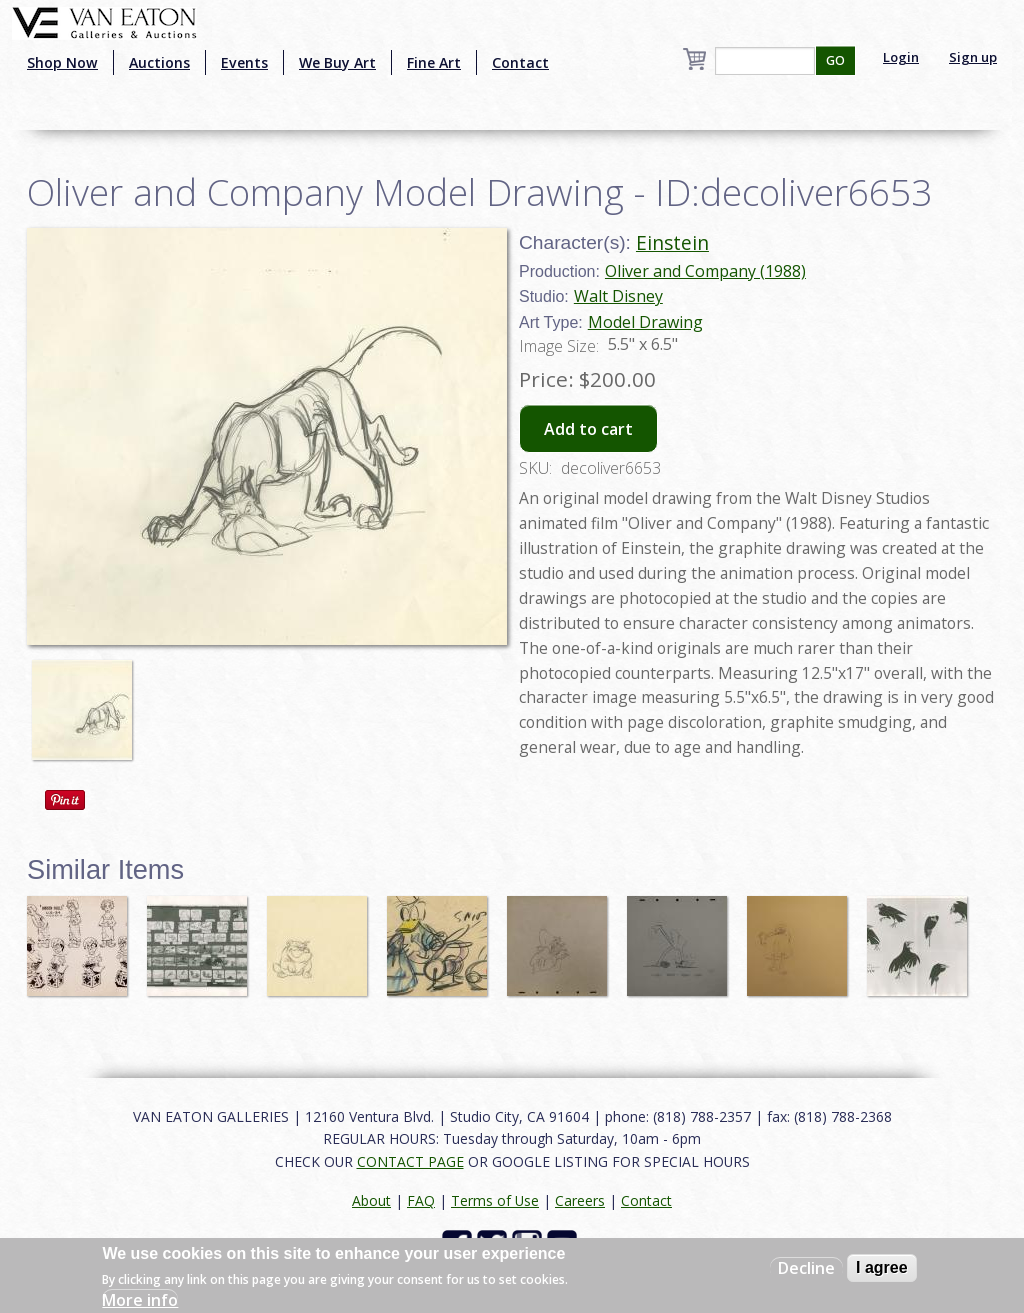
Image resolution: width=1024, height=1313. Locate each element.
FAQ (421, 1200)
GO (835, 60)
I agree (882, 1267)
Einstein (672, 242)
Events (244, 62)
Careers (580, 1200)
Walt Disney (618, 296)
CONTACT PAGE (410, 1161)
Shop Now (62, 62)
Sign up (973, 57)
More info (140, 1300)
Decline (806, 1268)
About (371, 1200)
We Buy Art (337, 62)
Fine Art (434, 62)
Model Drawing (645, 322)
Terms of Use (495, 1200)
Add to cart (588, 429)
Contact (520, 62)
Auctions (159, 62)
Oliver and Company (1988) (705, 271)
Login (901, 57)
